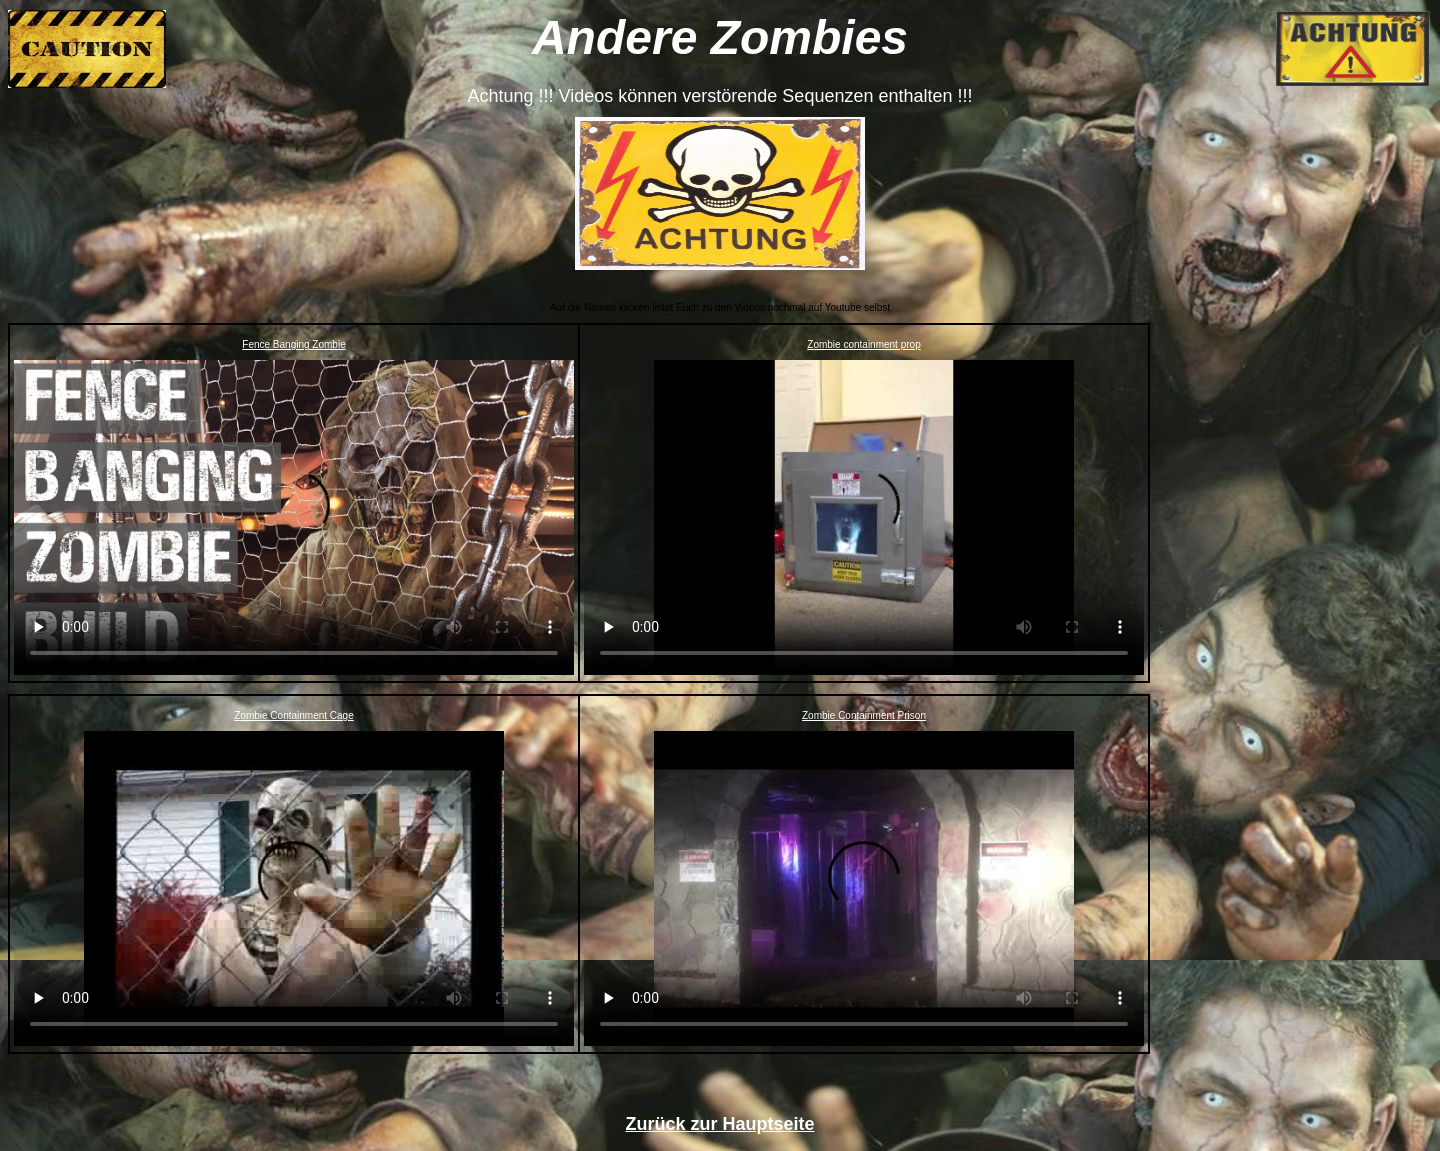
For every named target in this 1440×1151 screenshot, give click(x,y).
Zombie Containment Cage (294, 715)
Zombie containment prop (863, 344)
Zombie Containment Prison (864, 715)
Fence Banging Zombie (293, 344)
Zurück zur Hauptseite (719, 1124)
